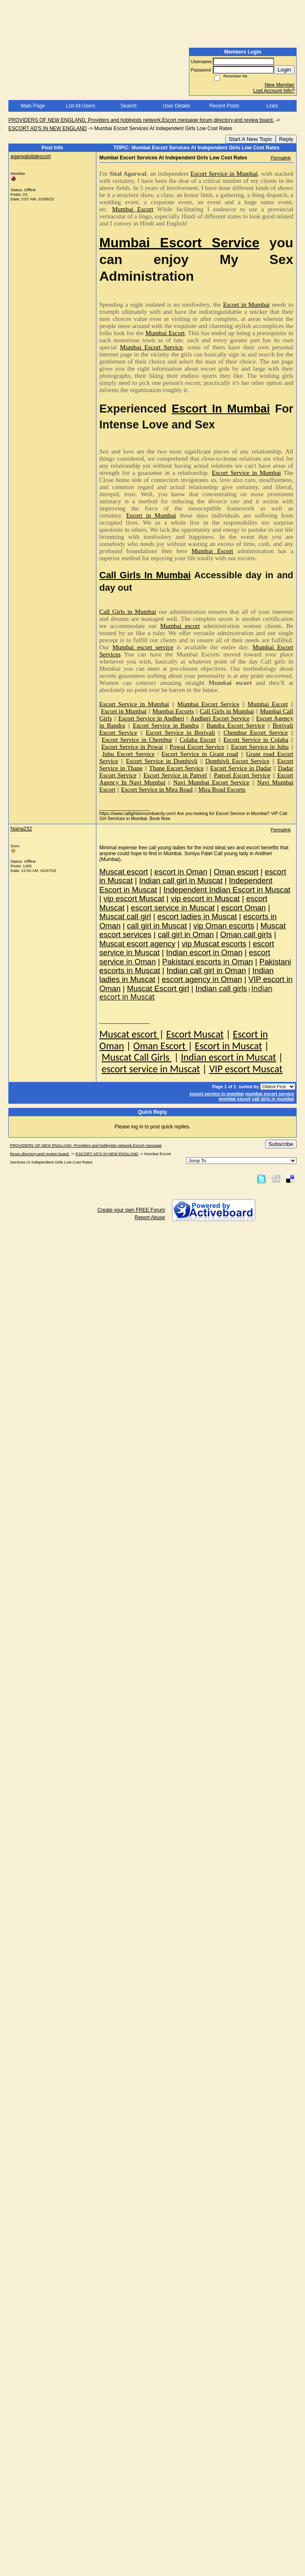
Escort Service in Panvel (175, 775)
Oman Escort (160, 1046)
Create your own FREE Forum (131, 1210)
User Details (176, 106)
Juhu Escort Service (128, 754)
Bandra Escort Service (236, 725)
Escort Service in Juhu (260, 746)
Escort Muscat (194, 1034)
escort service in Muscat (150, 1069)
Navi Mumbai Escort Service (211, 782)
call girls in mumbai (273, 1098)
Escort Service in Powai (132, 746)
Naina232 (21, 829)
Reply (286, 139)
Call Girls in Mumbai (127, 611)
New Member (280, 85)
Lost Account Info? (274, 91)
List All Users (80, 106)
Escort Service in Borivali (180, 732)
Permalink (281, 157)
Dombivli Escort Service (237, 761)
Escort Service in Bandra (166, 725)
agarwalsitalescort (30, 156)
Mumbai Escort (132, 209)
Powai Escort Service (197, 746)
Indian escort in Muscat (228, 1057)
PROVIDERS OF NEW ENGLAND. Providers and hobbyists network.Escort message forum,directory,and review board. (141, 120)
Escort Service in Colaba (255, 739)
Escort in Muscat (228, 1046)
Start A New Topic (250, 139)
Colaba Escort (198, 739)
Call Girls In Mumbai (145, 575)
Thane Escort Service (176, 768)
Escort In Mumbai (221, 408)
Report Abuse (149, 1217)
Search (129, 106)
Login (284, 70)
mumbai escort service (269, 1093)
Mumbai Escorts (173, 711)
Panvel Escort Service (242, 775)
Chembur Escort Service (255, 732)
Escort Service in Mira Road (157, 789)
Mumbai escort (180, 626)
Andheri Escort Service (220, 718)
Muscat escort (129, 1034)
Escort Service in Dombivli (161, 761)
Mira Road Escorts (221, 789)
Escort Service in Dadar (240, 768)
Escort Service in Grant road (199, 754)
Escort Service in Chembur (137, 739)
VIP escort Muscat (245, 1069)
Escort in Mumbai (246, 304)
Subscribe (281, 1144)
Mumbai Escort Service (179, 242)
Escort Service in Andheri (151, 718)
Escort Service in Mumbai (224, 173)
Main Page (32, 106)
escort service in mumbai (216, 1093)
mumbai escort (234, 1098)
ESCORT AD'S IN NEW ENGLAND (47, 128)
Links (272, 106)
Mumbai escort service (142, 647)
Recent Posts (224, 106)
